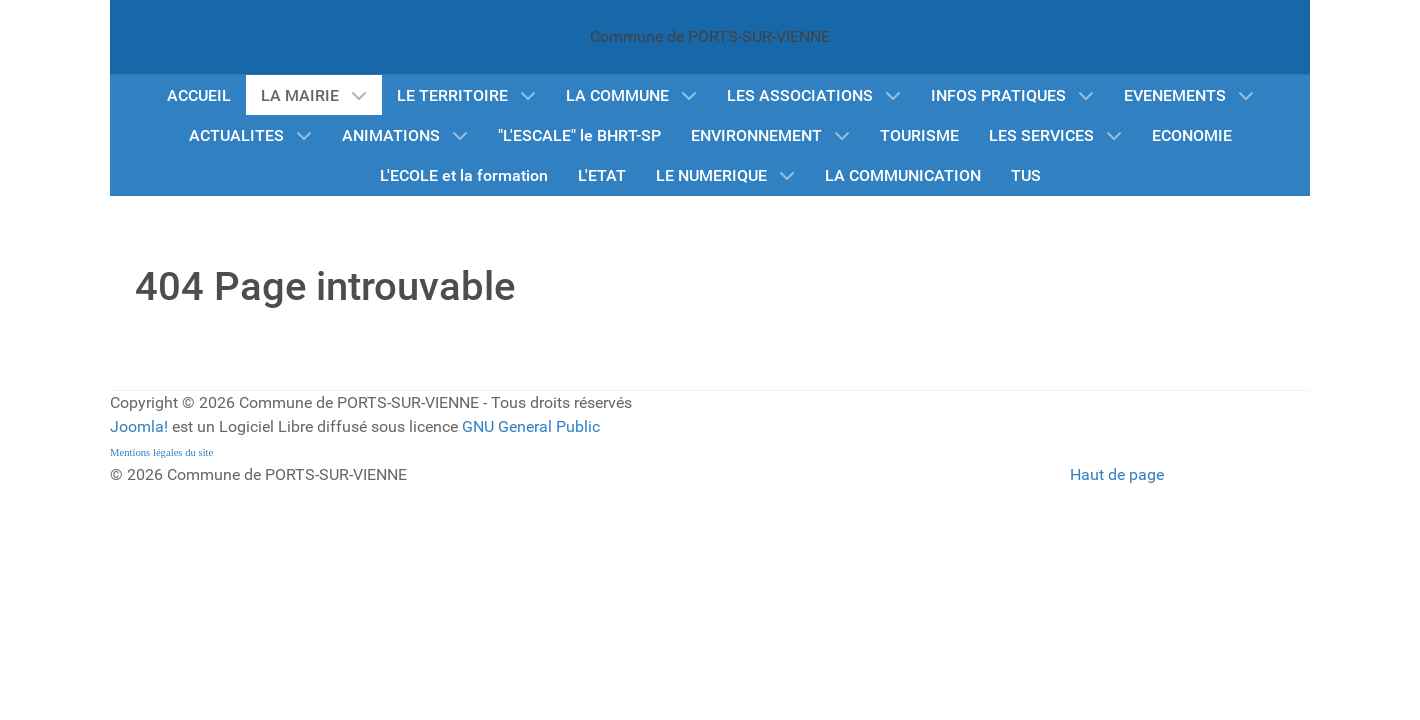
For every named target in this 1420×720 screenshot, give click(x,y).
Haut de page (1117, 474)
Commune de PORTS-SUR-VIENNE (710, 36)
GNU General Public (531, 426)
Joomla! (139, 426)
